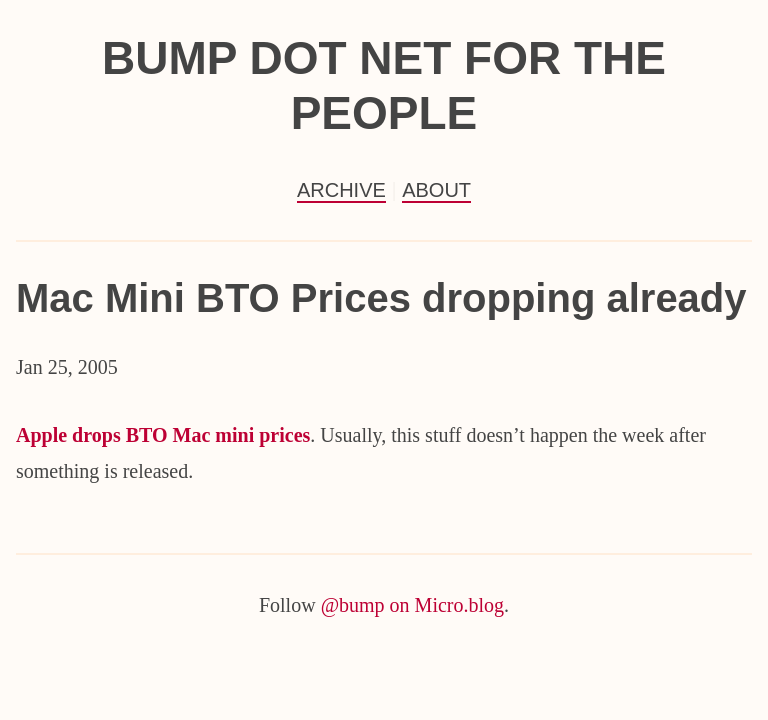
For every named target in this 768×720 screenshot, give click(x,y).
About (436, 190)
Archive (341, 190)
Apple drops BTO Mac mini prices (163, 435)
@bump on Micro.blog (412, 605)
